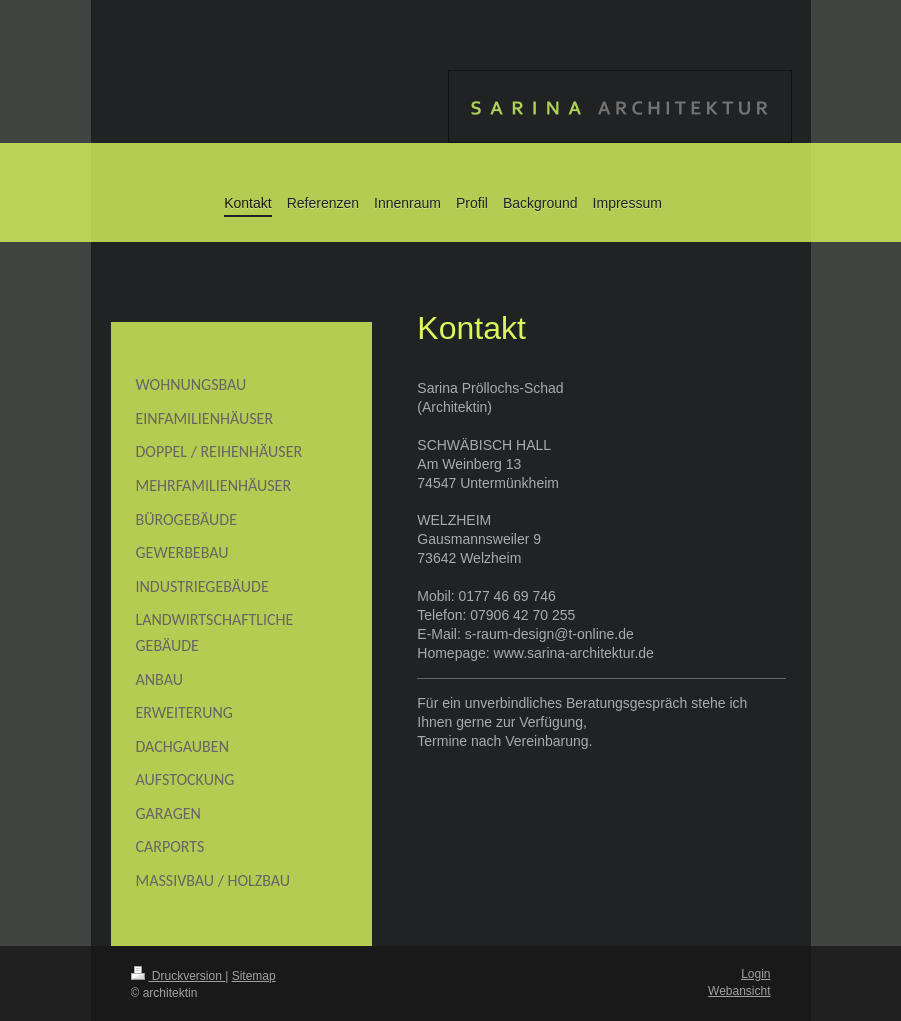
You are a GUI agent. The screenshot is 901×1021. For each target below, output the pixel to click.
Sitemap (254, 976)
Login (755, 974)
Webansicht (739, 991)
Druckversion (178, 976)
